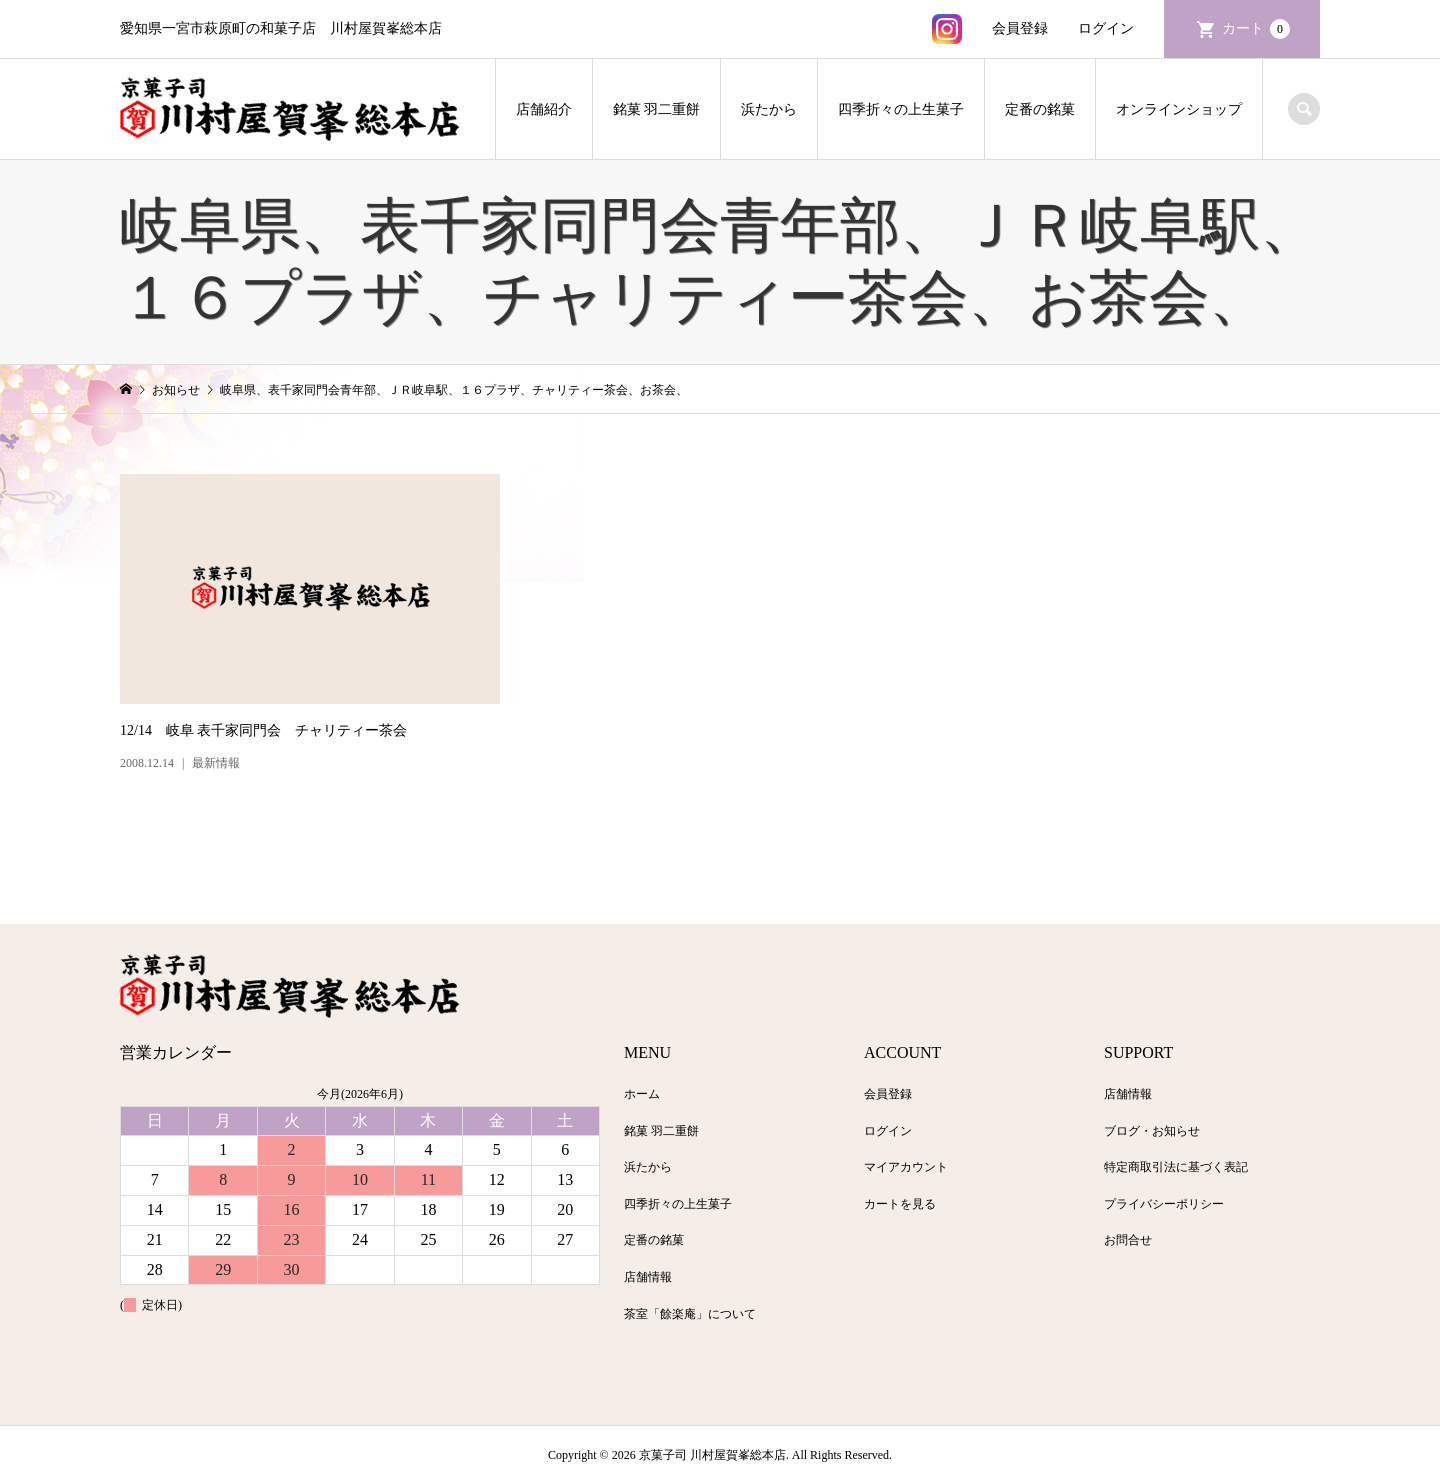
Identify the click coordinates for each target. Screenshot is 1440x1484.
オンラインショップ (1179, 109)
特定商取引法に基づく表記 (1176, 1167)
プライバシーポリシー (1164, 1204)
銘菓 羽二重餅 (657, 109)
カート (1256, 29)
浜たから (769, 109)
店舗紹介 (544, 109)
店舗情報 (648, 1277)
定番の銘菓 (1040, 109)
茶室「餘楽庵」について (690, 1314)
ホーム (642, 1094)
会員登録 (1020, 28)
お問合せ (1128, 1240)
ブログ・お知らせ (1152, 1131)
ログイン (1106, 28)
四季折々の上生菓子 (901, 109)
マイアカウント (906, 1167)
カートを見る (900, 1204)
